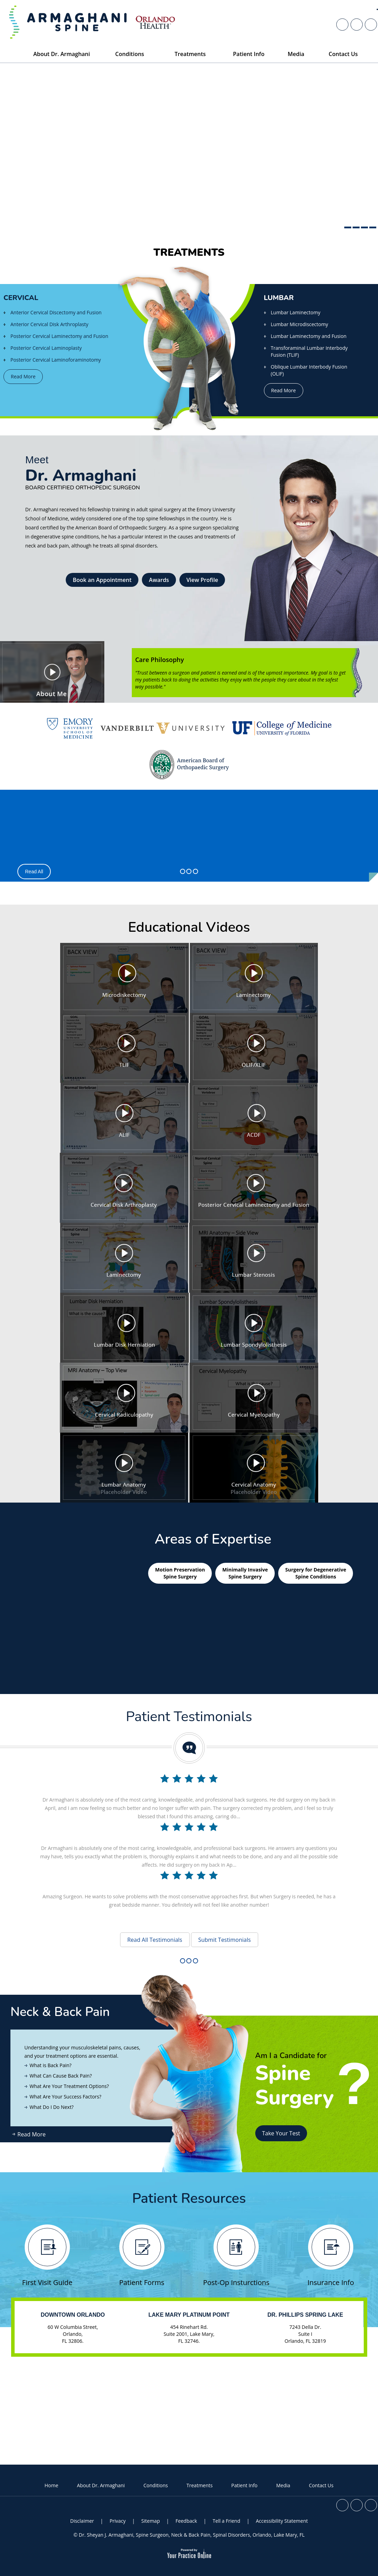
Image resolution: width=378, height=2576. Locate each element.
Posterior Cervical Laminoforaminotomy (55, 359)
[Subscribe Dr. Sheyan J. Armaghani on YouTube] (371, 1918)
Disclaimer (82, 2521)
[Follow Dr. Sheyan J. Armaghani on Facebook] (342, 1918)
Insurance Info (330, 2255)
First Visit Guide (47, 2255)
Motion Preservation (180, 1573)
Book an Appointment (102, 580)
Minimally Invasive (245, 1573)
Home (51, 2485)
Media (283, 2485)
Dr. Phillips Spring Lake (305, 2315)
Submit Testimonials (224, 1940)
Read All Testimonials (154, 1940)
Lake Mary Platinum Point (189, 2315)
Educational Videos (189, 927)
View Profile (202, 580)
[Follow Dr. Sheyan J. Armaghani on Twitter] (356, 1918)
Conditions (156, 2485)
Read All (34, 871)
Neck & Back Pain (60, 2011)
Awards (159, 580)
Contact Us (321, 2485)
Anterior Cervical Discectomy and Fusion (56, 312)
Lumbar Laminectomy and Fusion (309, 336)
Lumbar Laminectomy (296, 312)
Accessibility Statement (282, 2521)
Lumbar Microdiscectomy (299, 324)
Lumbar (279, 297)
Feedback (186, 2521)
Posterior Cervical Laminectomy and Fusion (59, 336)
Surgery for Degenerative (315, 1573)
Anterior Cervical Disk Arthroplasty (49, 324)
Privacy (118, 2521)
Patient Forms (141, 2255)
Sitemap (150, 2521)
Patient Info (244, 2485)
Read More (23, 376)
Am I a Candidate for (313, 2060)
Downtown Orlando (73, 2315)
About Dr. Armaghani (101, 2485)
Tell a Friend (226, 2521)
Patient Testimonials (189, 1716)
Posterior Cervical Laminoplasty (46, 348)
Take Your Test (281, 2133)
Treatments (188, 252)
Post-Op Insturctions (236, 2255)
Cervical (20, 297)
